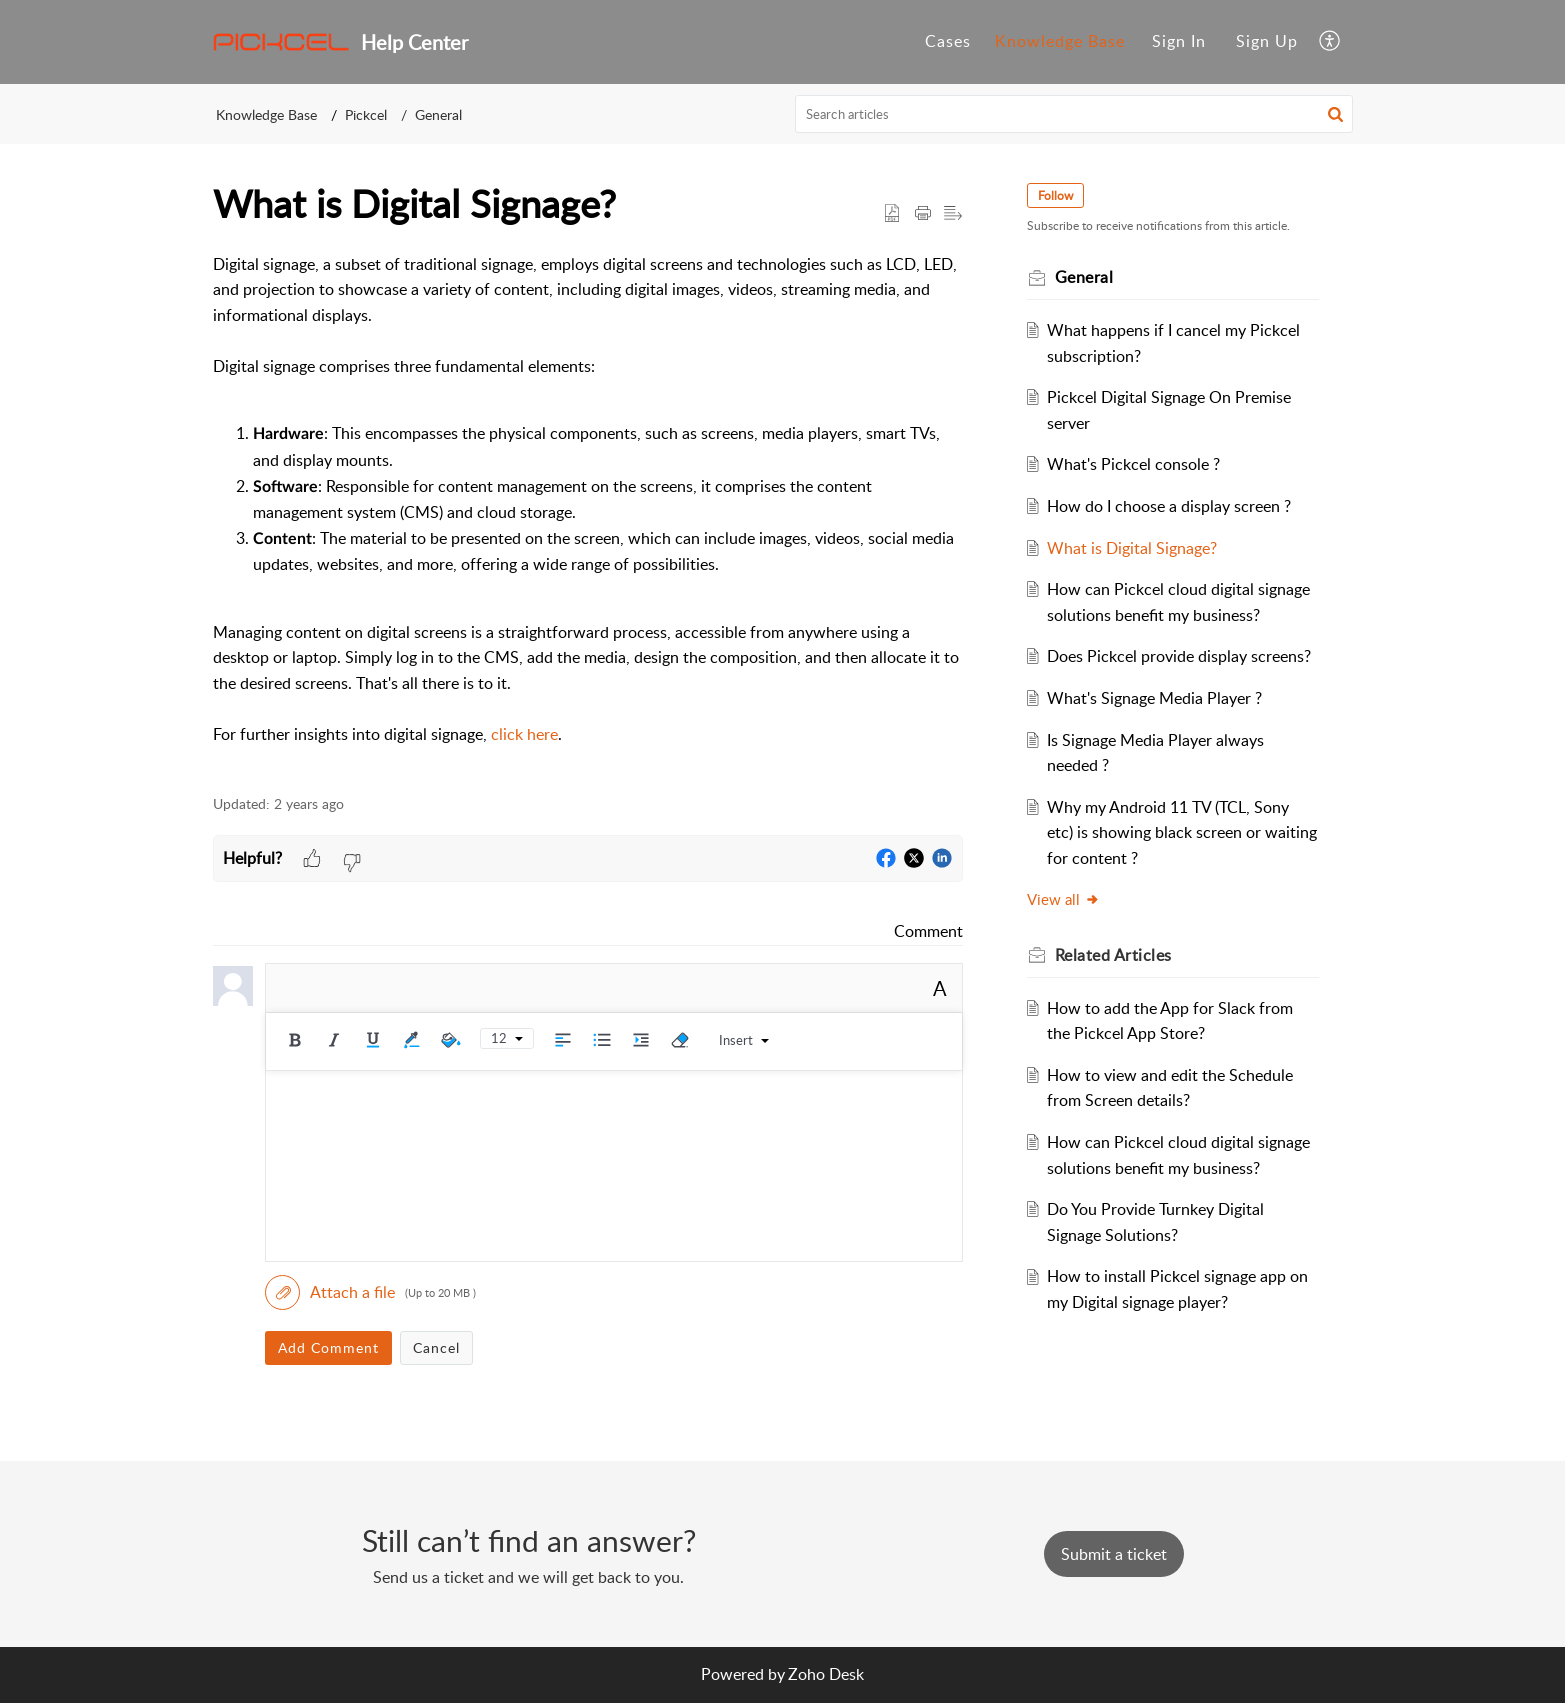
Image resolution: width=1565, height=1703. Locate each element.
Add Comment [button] (328, 1347)
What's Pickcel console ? (1133, 464)
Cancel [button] (436, 1347)
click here (524, 734)
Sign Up (1267, 41)
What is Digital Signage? (1132, 548)
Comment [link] (928, 931)
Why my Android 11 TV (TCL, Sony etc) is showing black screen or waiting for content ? (1182, 832)
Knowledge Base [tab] (1060, 41)
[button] (1330, 42)
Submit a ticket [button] (1114, 1554)
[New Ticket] (1114, 1554)
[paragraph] (588, 512)
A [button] (940, 988)
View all (1063, 899)
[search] (1074, 114)
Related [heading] (1113, 955)
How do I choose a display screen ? (1169, 506)
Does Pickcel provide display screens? (1179, 656)
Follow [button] (1055, 195)
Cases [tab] (948, 41)
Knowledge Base (266, 114)
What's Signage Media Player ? (1154, 698)
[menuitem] (1179, 42)
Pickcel (366, 114)
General (438, 114)
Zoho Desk (826, 1674)
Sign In (1179, 41)
